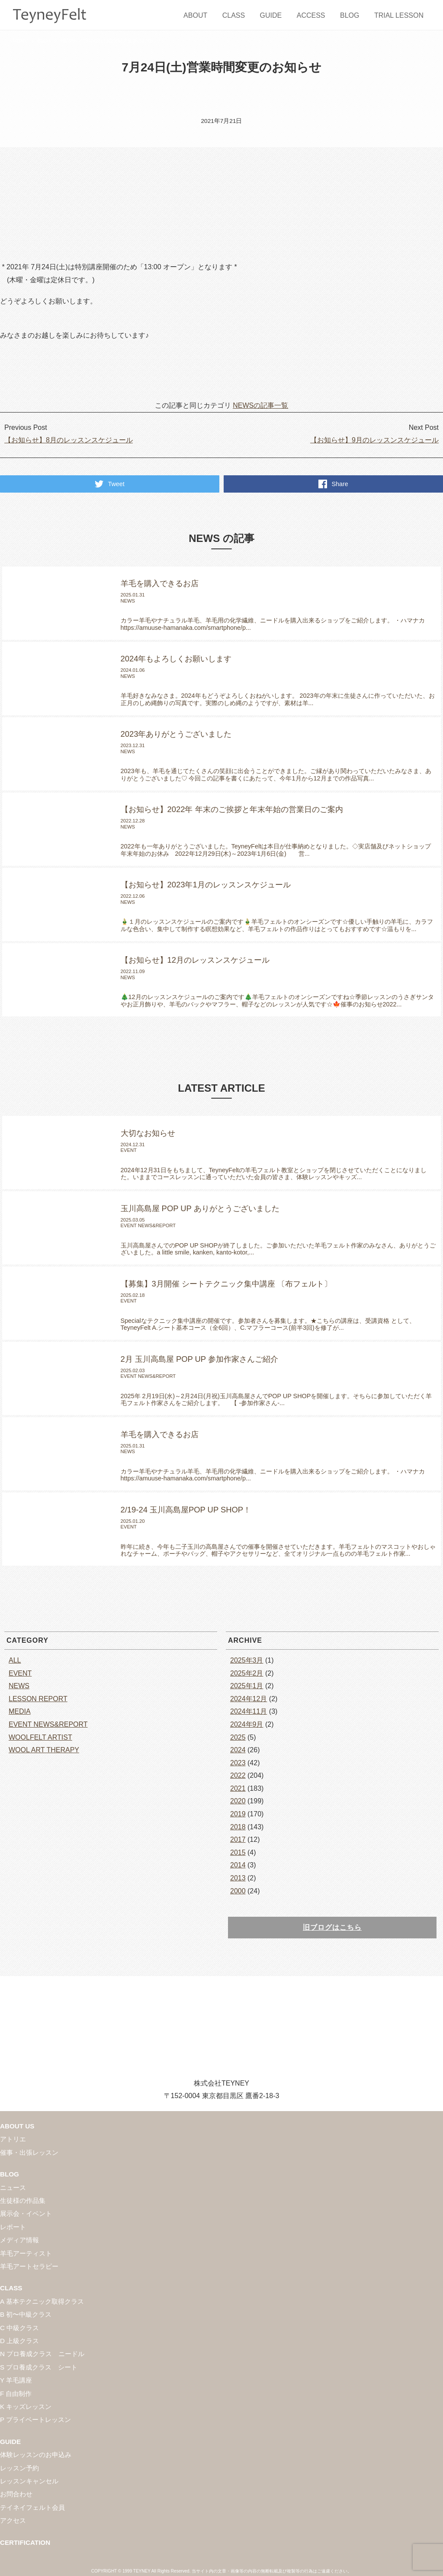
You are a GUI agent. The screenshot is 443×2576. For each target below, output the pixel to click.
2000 (238, 1891)
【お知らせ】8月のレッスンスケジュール (68, 440)
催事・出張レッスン (29, 2152)
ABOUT (195, 15)
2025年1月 (246, 1685)
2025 (238, 1737)
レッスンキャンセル (29, 2481)
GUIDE (271, 15)
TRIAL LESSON (399, 15)
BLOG (349, 15)
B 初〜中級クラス (25, 2314)
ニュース (13, 2187)
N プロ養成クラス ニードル (42, 2353)
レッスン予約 (19, 2468)
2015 (238, 1852)
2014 (238, 1865)
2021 (238, 1788)
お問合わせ (16, 2494)
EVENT (20, 1673)
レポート (13, 2227)
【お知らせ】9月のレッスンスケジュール (374, 440)
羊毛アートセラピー (29, 2266)
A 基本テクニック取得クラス (42, 2301)
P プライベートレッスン (35, 2419)
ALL (15, 1660)
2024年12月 (248, 1698)
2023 (238, 1763)
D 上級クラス (19, 2340)
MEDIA (20, 1711)
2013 (238, 1878)
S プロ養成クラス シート (38, 2367)
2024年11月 (248, 1711)
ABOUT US (17, 2126)
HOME (20, 40)
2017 (238, 1839)
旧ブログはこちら (332, 1927)
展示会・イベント (26, 2213)
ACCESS (311, 15)
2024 (238, 1750)
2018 (238, 1827)
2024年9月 (246, 1724)
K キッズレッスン (25, 2406)
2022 (238, 1775)
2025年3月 (246, 1660)
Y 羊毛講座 (16, 2380)
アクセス (13, 2520)
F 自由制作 (16, 2393)
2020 (238, 1801)
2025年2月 (246, 1673)
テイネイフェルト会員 (32, 2507)
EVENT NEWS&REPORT (48, 1724)
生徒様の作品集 (22, 2200)
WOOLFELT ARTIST (40, 1737)
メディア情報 (19, 2240)
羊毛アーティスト (26, 2253)
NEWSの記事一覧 (260, 405)
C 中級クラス (19, 2327)
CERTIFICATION (25, 2542)
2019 (238, 1814)
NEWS (68, 40)
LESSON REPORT (38, 1698)
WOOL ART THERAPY (44, 1750)
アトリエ (13, 2139)
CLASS (233, 15)
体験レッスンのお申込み (35, 2454)
